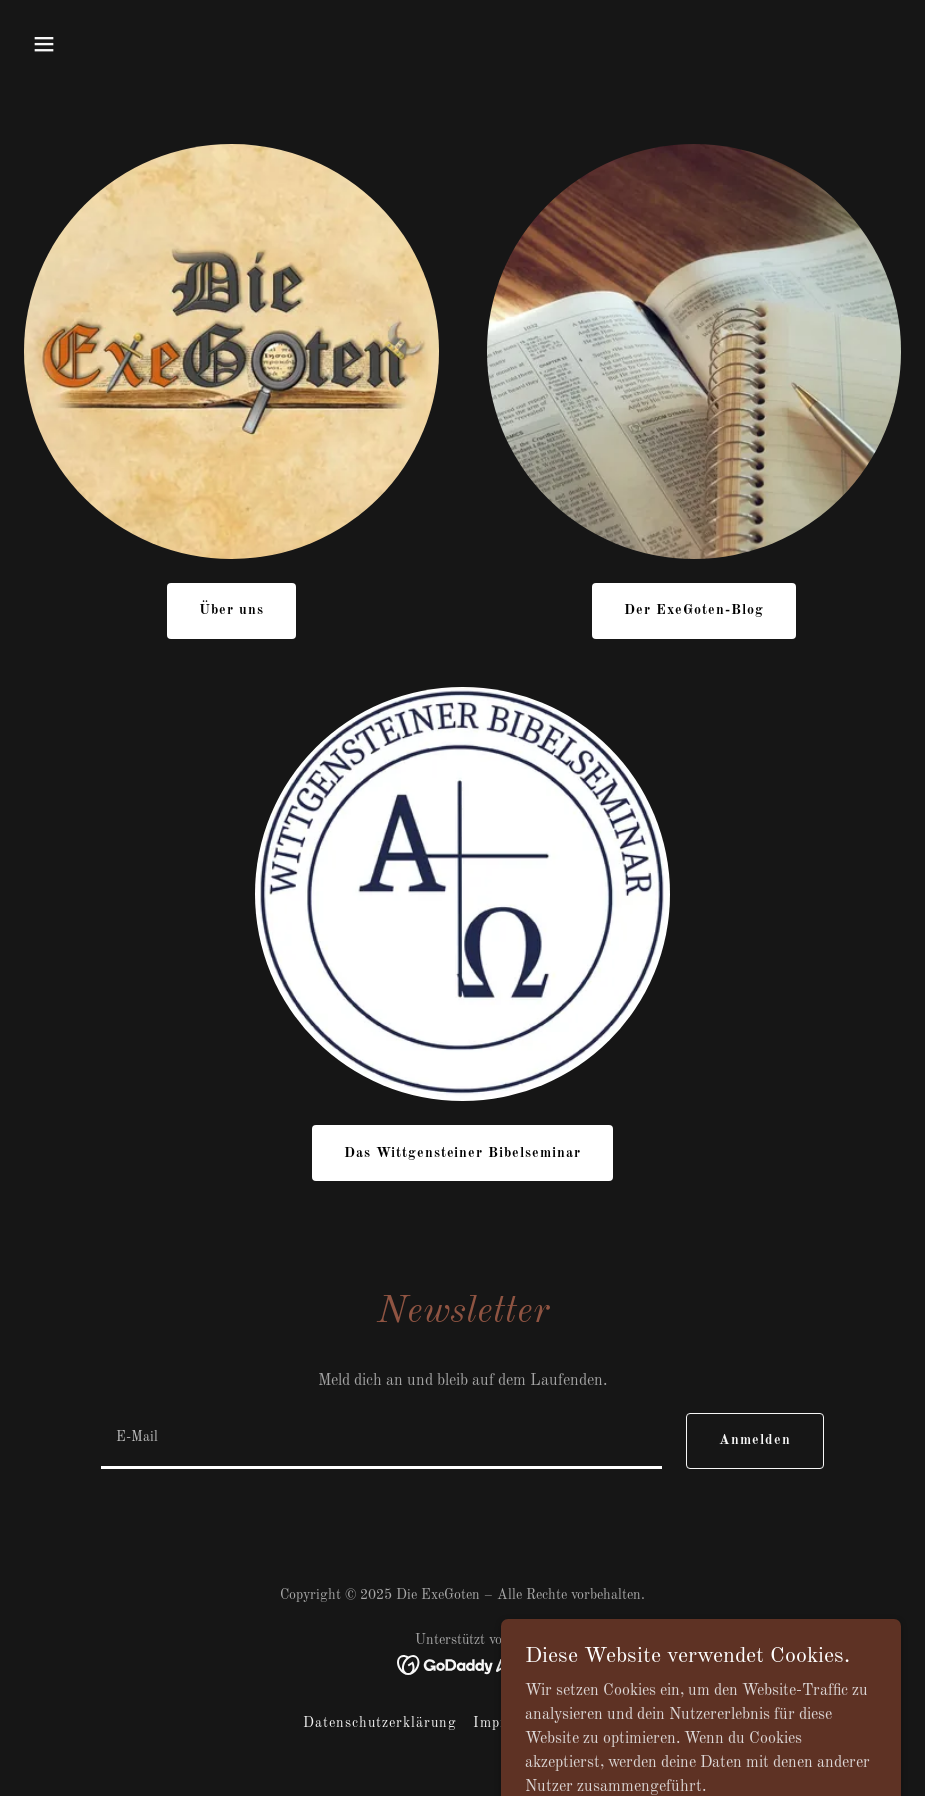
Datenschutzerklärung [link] (380, 1723)
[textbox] (381, 1441)
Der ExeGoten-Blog (694, 610)
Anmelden (755, 1440)
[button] (44, 44)
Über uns (231, 610)
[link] (462, 1665)
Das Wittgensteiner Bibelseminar (463, 1153)
